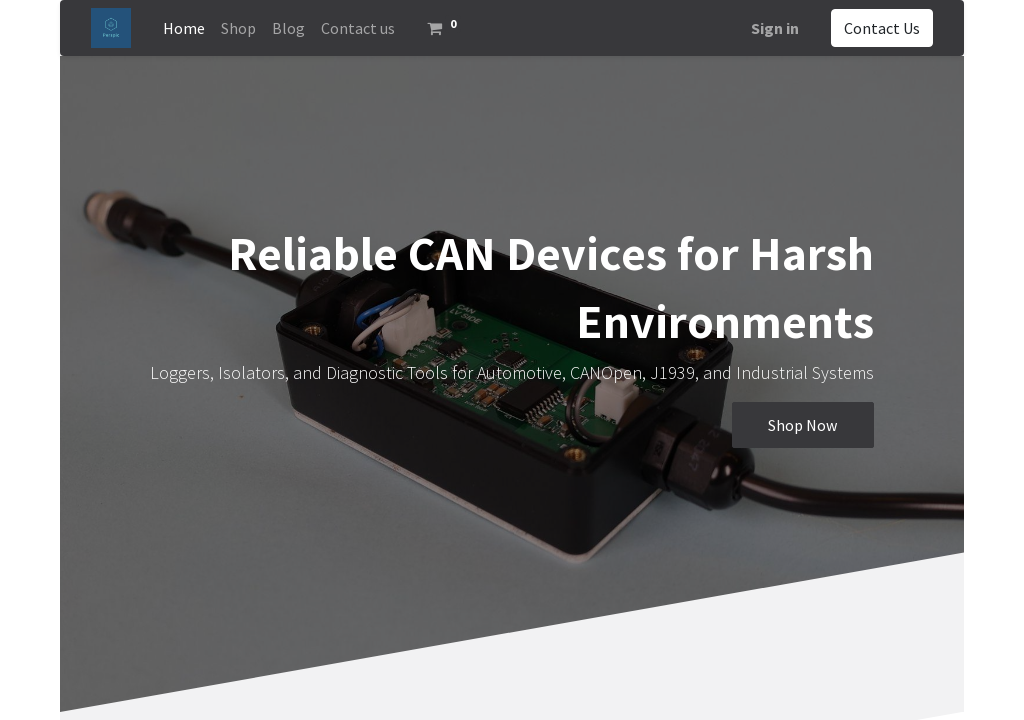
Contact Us (882, 28)
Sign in (775, 28)
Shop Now (802, 425)
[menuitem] (184, 28)
